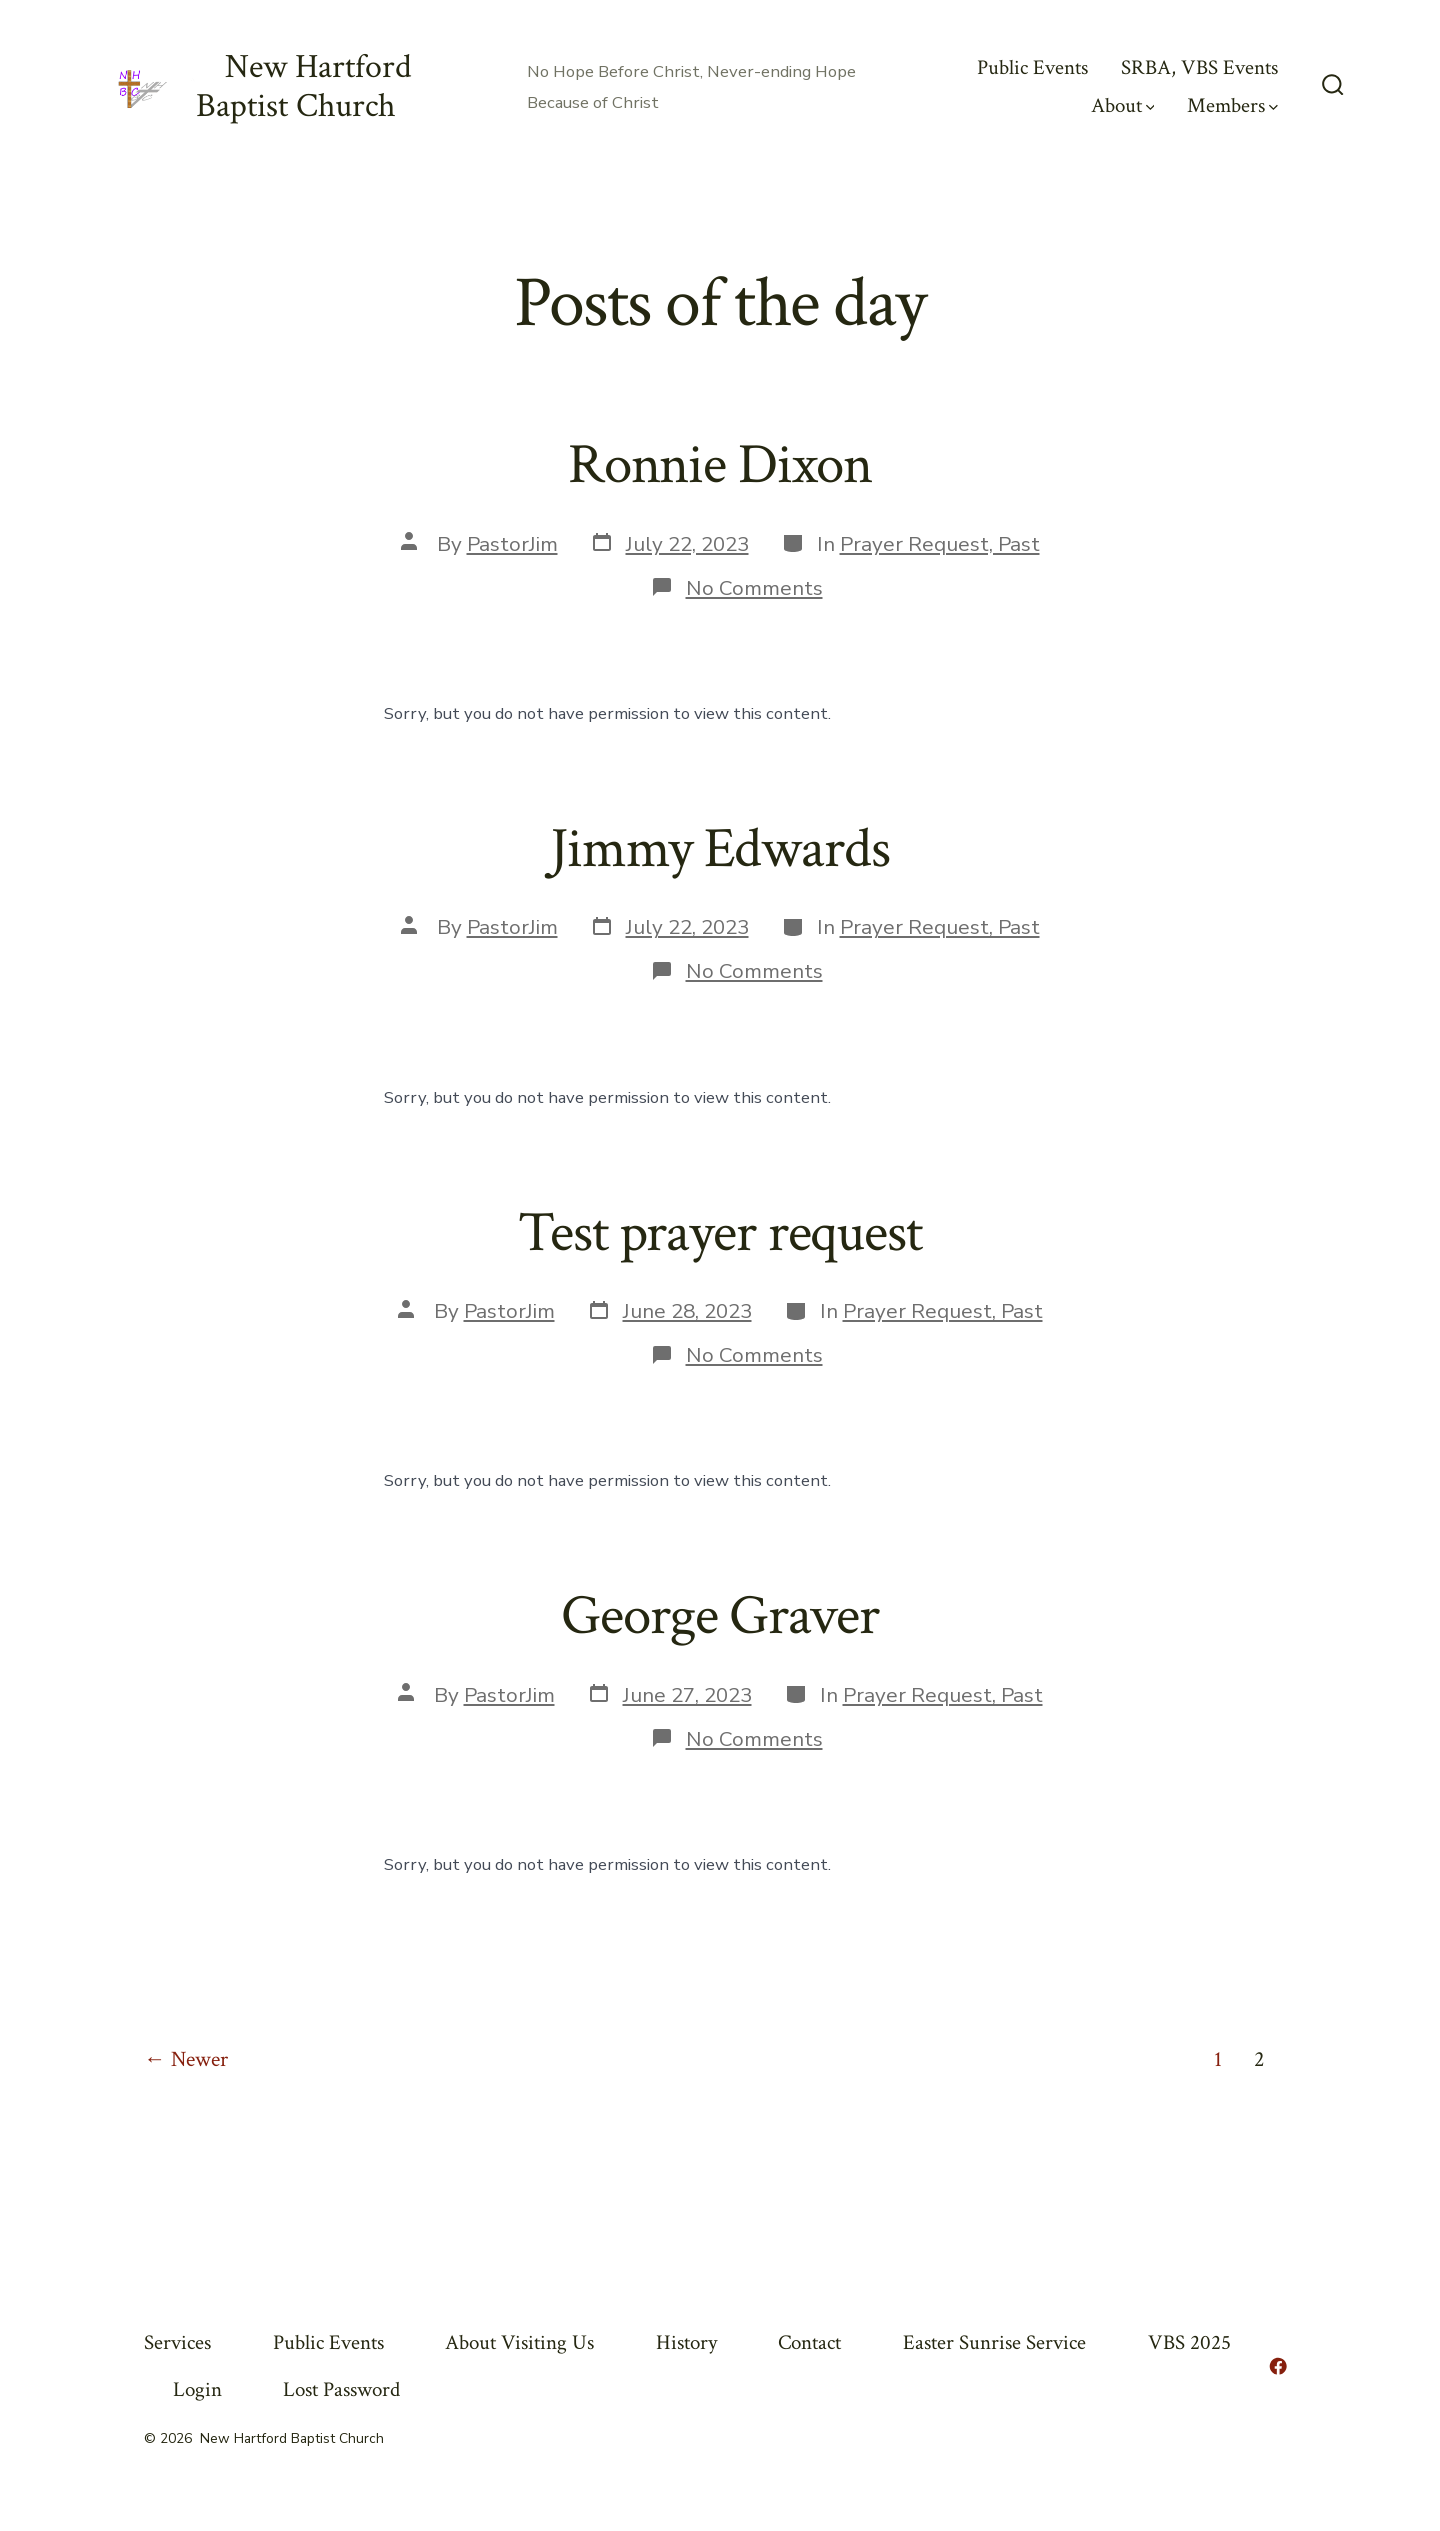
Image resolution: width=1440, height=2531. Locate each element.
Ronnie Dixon (720, 465)
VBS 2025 (1189, 2342)
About (1123, 105)
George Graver (719, 1616)
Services (177, 2342)
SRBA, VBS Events (1199, 67)
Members (1232, 105)
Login (197, 2389)
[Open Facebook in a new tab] (1278, 2366)
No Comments (754, 588)
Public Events (1032, 67)
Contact (809, 2342)
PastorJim (512, 544)
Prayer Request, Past (940, 544)
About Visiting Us (519, 2342)
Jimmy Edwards (719, 849)
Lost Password (341, 2389)
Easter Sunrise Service (994, 2342)
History (686, 2342)
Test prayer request (720, 1233)
